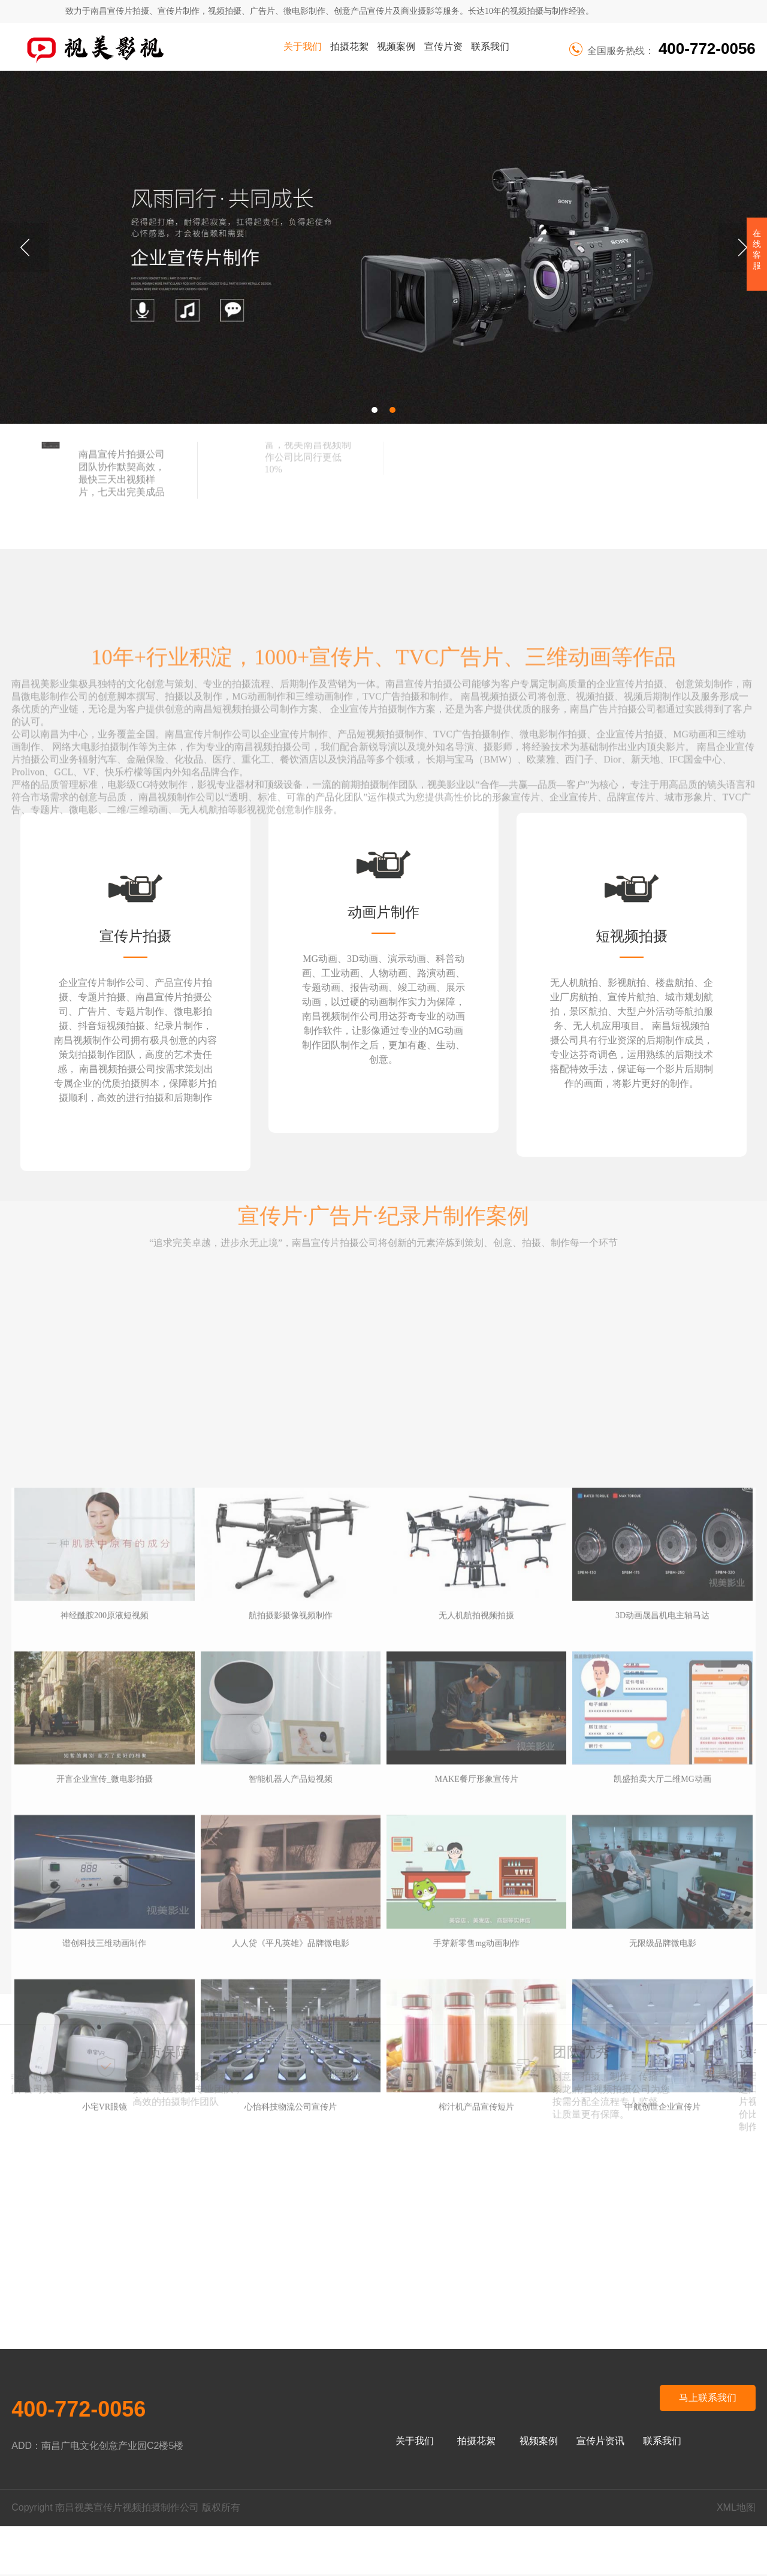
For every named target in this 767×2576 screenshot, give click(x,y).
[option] (383, 247)
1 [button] (375, 410)
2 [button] (392, 410)
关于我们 (302, 46)
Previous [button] (24, 247)
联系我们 (490, 46)
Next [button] (742, 247)
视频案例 (396, 46)
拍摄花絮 (349, 46)
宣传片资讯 (443, 56)
